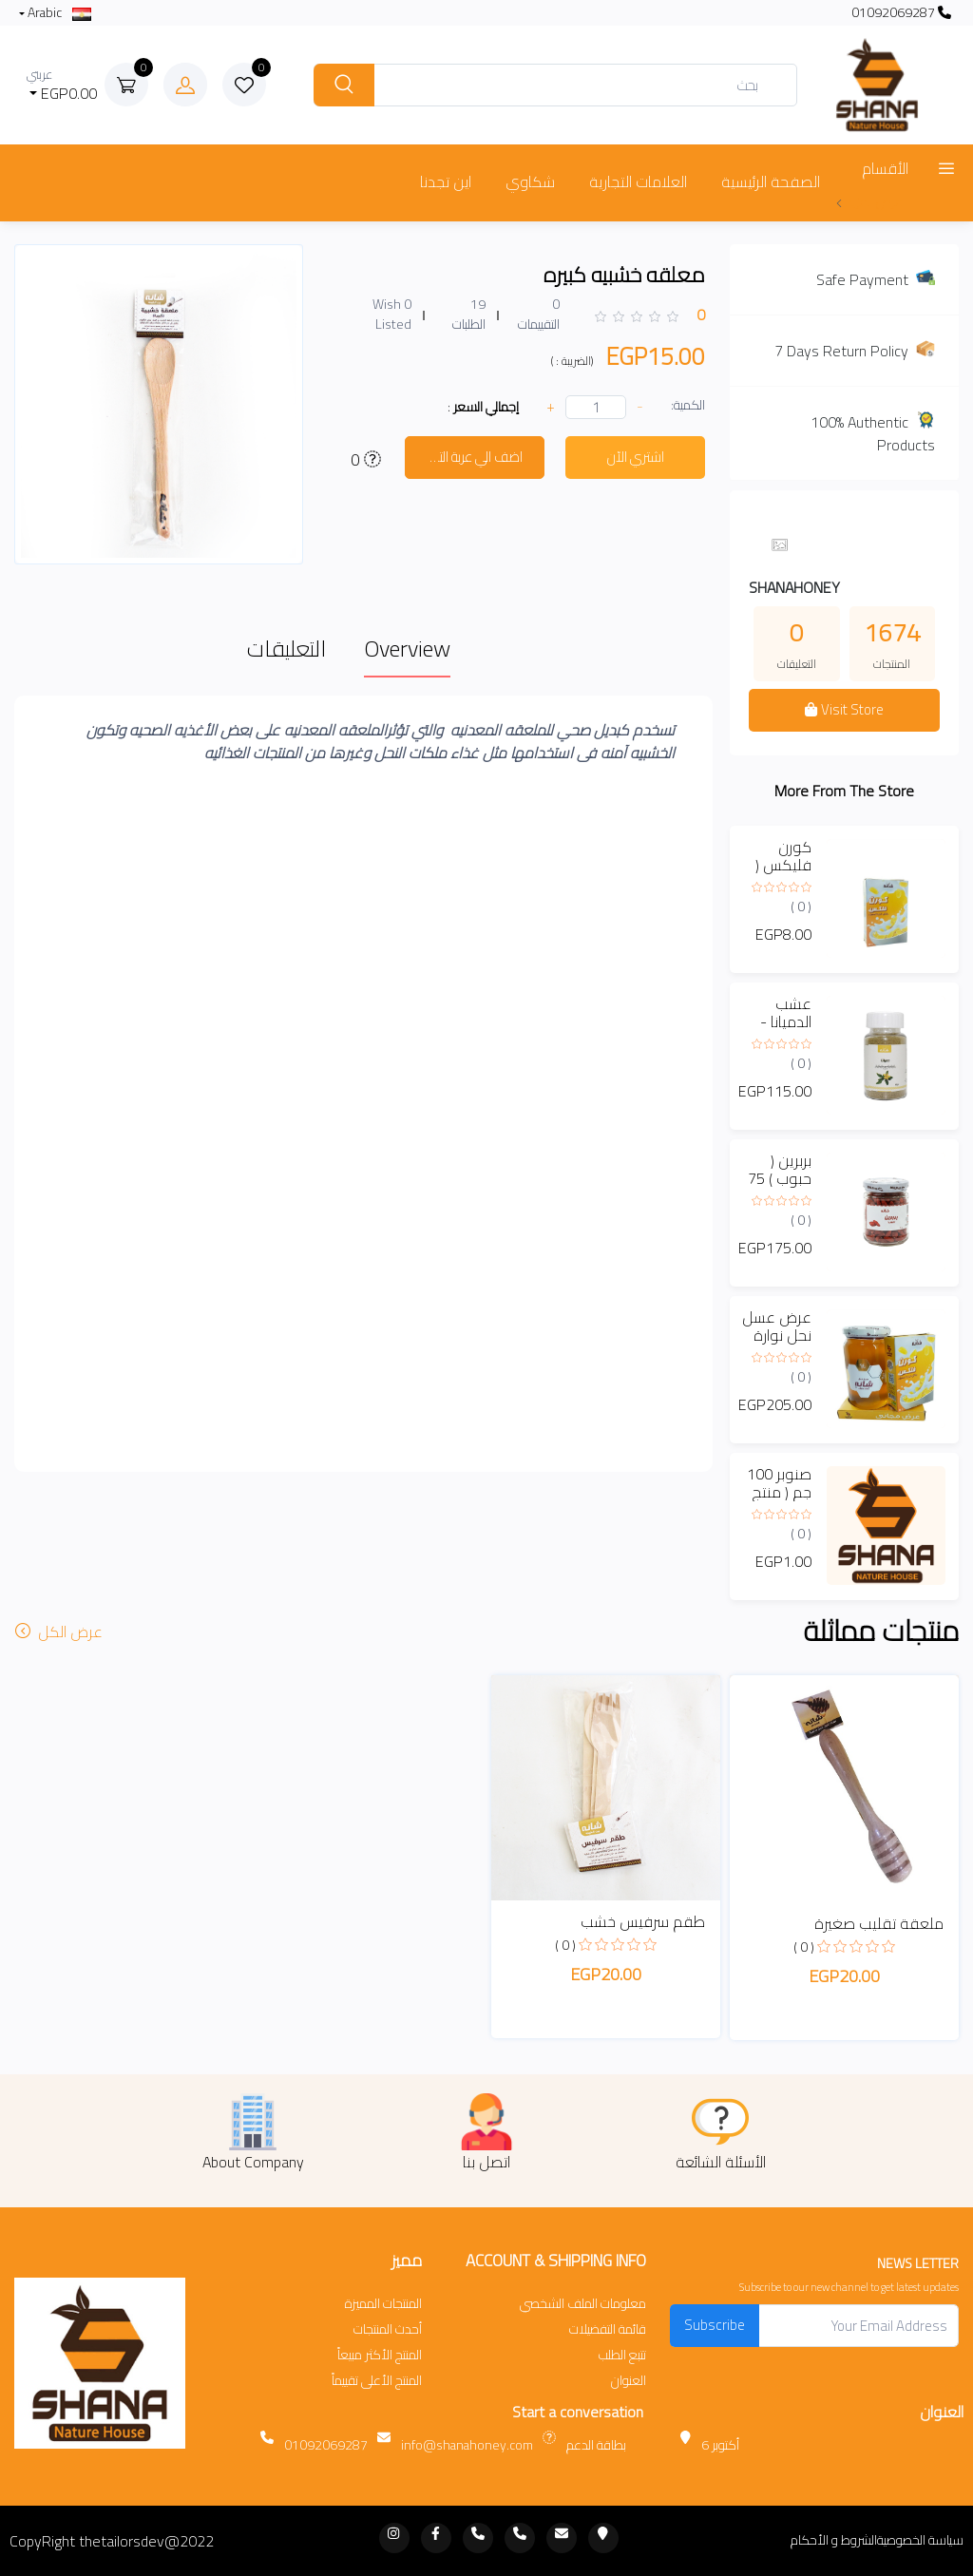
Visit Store (844, 709)
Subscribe (714, 2324)
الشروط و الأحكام (834, 2540)
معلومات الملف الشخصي (583, 2304)
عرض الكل (61, 1631)
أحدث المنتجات (387, 2329)
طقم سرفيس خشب (643, 1921)
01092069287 (901, 13)
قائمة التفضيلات (607, 2329)
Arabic (58, 13)
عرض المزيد (869, 201)
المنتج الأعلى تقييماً (377, 2381)
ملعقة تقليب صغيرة (879, 1923)
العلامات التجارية (638, 181)
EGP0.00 (62, 85)
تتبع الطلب (622, 2355)
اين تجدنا (445, 181)
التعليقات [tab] (286, 648)
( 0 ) (801, 906)
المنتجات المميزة (383, 2304)
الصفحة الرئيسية (770, 181)
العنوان (628, 2381)
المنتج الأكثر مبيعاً (379, 2355)
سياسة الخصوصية (920, 2540)
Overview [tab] (407, 648)
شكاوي (530, 181)
